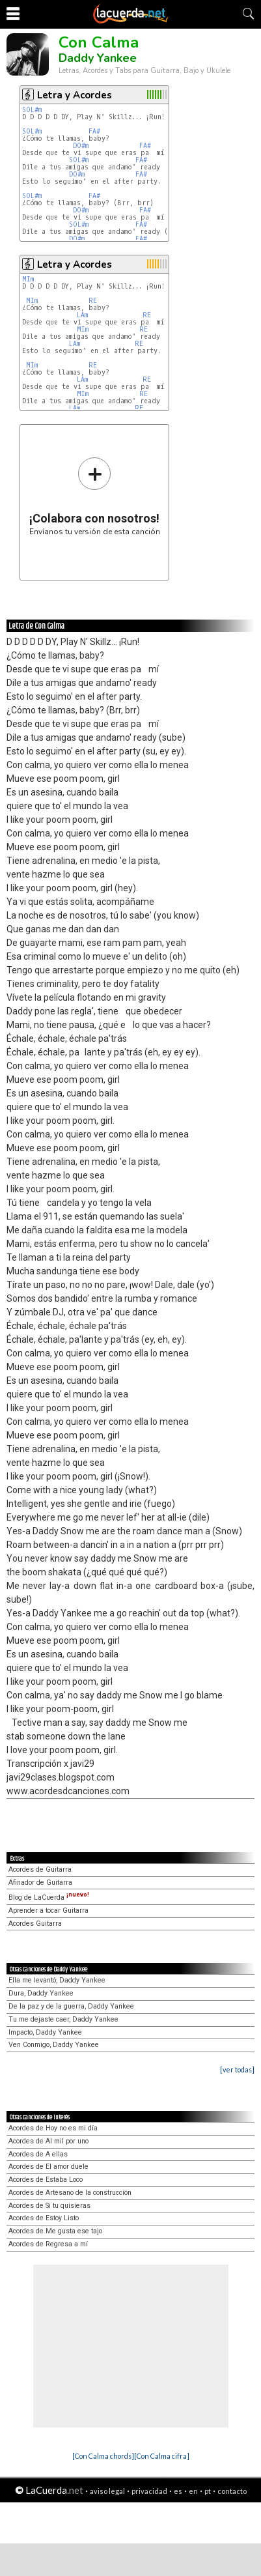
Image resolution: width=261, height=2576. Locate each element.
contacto (232, 2491)
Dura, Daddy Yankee (41, 1993)
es (178, 2491)
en (193, 2491)
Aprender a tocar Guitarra (48, 1910)
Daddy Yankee (98, 58)
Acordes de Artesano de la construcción (69, 2192)
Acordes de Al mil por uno (48, 2141)
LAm (82, 315)
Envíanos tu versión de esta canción (94, 496)
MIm (28, 279)
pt (207, 2491)
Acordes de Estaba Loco (45, 2179)
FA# (94, 131)
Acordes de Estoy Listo (43, 2218)
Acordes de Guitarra (40, 1869)
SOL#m (32, 110)
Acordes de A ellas (38, 2154)
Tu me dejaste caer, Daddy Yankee (63, 2019)
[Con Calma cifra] (161, 2456)
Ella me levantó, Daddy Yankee (56, 1980)
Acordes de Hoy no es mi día (53, 2128)
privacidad (149, 2491)
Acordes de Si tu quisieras (49, 2205)
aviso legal (107, 2491)
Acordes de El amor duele (48, 2166)
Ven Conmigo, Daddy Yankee (53, 2044)
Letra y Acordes (74, 95)
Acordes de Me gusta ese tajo (55, 2231)
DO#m (81, 145)
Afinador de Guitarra (40, 1882)
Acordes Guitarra (35, 1923)
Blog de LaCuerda (48, 1897)
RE (93, 300)
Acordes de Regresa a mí (48, 2244)
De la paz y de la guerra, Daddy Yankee (71, 2006)
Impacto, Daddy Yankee (45, 2032)
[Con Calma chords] (103, 2456)
